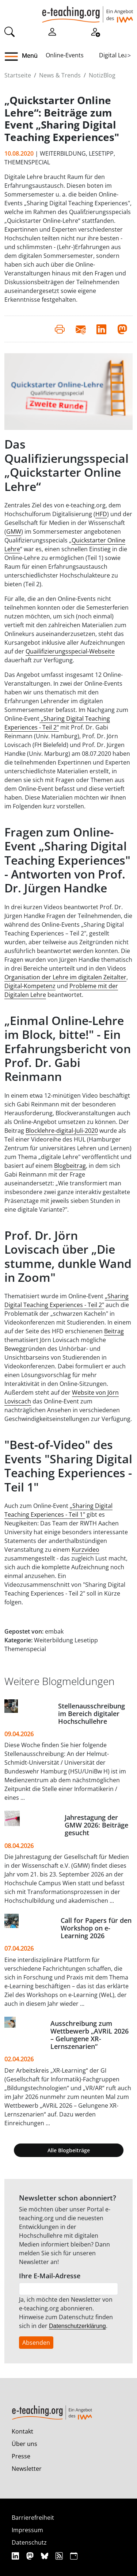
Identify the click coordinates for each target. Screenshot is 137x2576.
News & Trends (60, 75)
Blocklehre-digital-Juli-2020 (62, 1131)
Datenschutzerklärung (77, 2326)
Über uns (24, 2444)
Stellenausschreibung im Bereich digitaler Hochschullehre (91, 1714)
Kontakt (22, 2431)
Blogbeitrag (70, 1166)
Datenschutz (29, 2542)
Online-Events (65, 55)
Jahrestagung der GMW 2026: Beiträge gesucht (96, 1825)
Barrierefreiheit (33, 2518)
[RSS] (60, 2556)
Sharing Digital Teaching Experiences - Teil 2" (57, 723)
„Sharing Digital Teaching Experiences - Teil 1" (58, 1510)
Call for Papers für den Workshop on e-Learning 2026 (96, 1928)
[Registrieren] (95, 31)
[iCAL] (73, 2556)
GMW (13, 531)
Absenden (36, 2343)
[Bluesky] (45, 2556)
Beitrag (114, 1331)
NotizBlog (102, 75)
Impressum (27, 2530)
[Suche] (9, 31)
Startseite (17, 75)
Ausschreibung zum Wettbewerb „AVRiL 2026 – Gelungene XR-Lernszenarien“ (89, 2035)
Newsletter (27, 2469)
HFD (101, 514)
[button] (14, 56)
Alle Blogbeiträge (68, 2150)
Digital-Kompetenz (30, 986)
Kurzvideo (85, 1550)
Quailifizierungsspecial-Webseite (70, 651)
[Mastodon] (30, 2556)
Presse (21, 2456)
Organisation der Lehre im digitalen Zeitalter (65, 977)
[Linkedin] (16, 2556)
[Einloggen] (52, 31)
